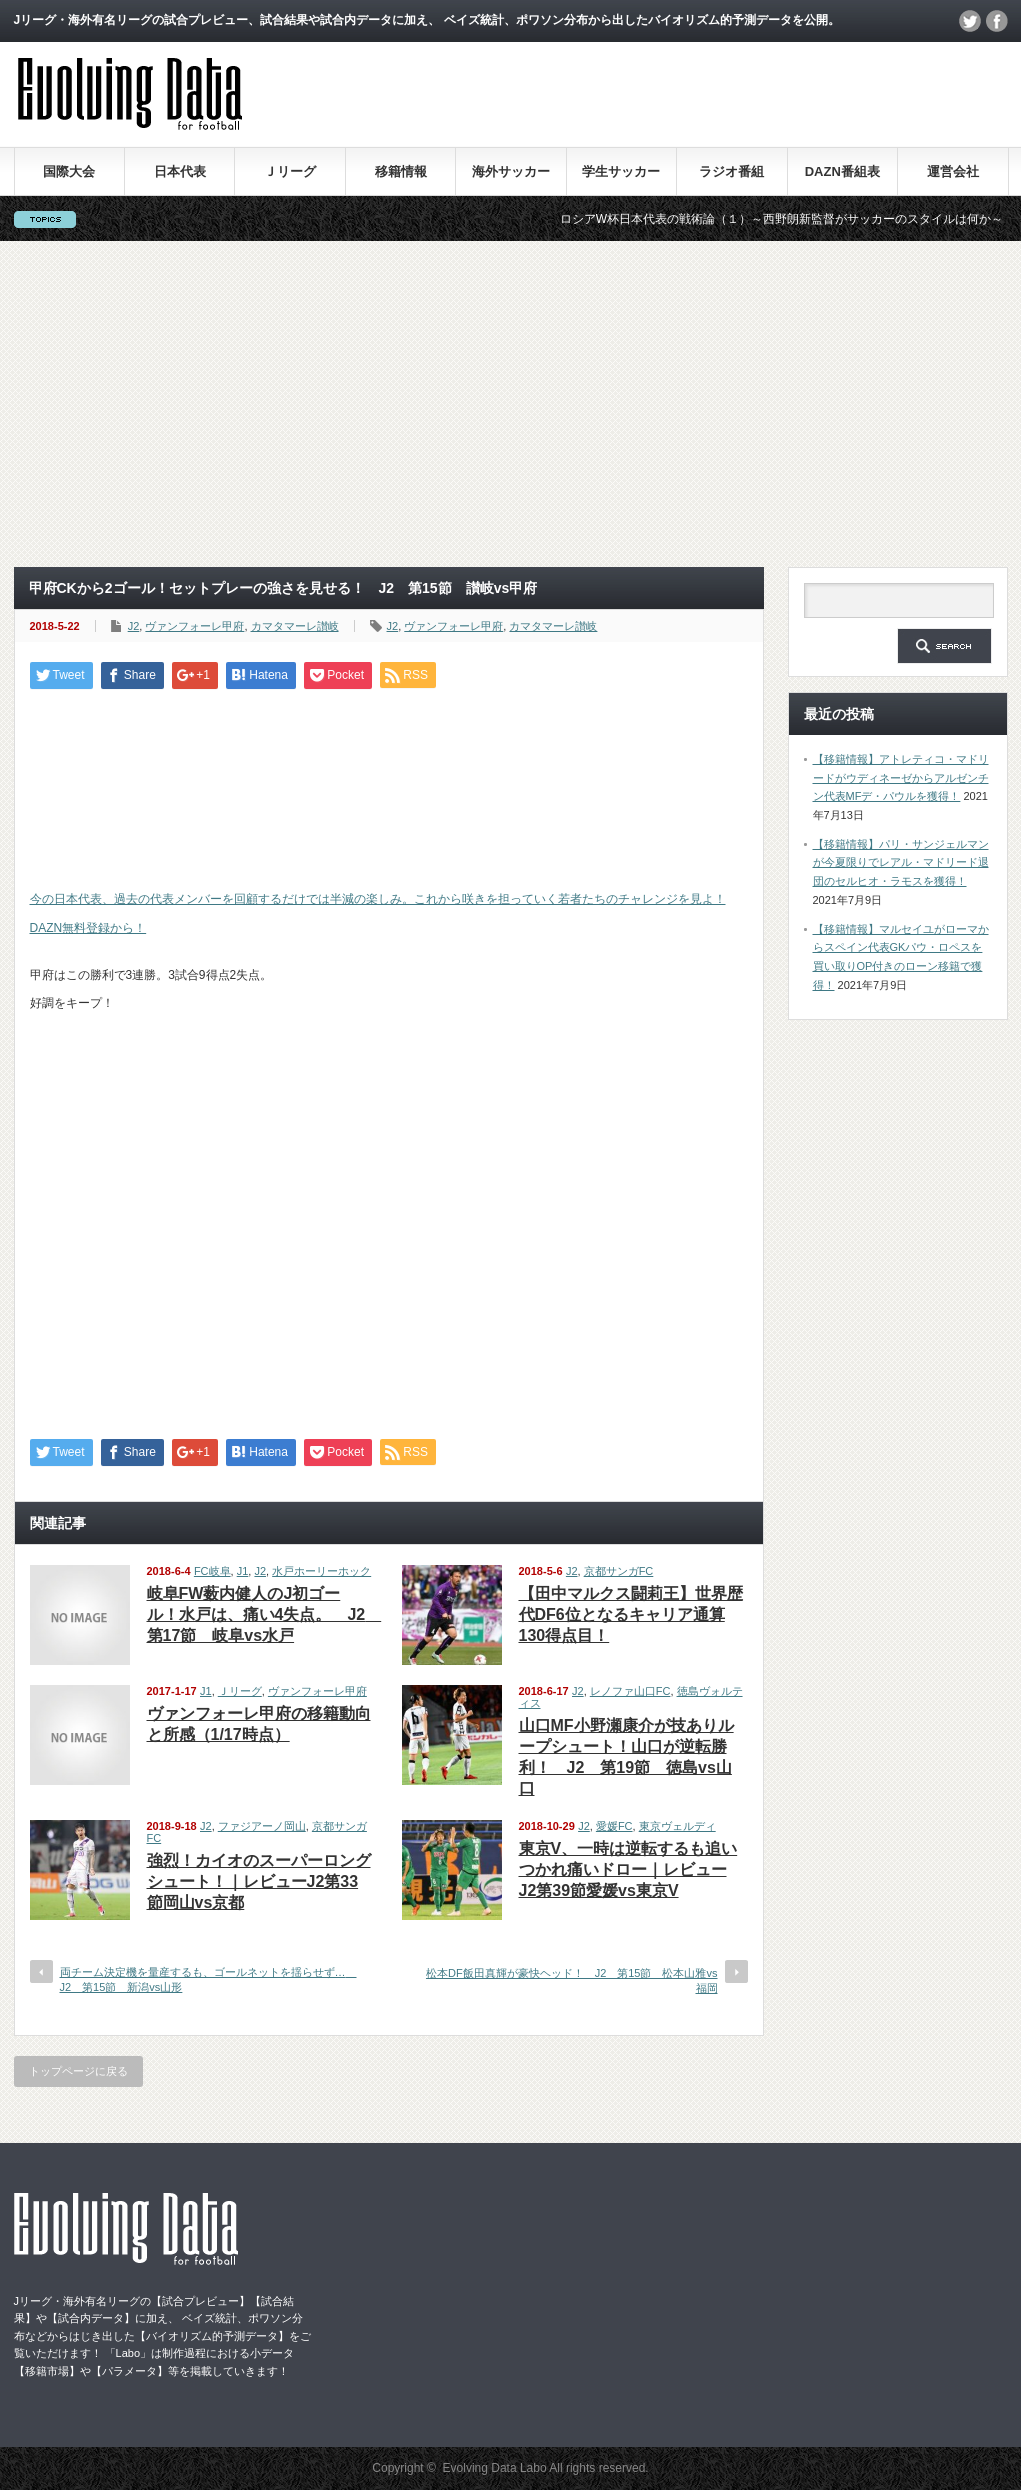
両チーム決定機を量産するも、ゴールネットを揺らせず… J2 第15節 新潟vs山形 (208, 1979)
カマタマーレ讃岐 (295, 626)
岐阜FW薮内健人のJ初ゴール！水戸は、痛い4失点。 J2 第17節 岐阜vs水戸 (264, 1614)
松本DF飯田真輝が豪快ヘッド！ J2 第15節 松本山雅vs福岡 (572, 1980)
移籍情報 (401, 171)
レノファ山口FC (630, 1691)
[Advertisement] (510, 404)
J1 (243, 1571)
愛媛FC (614, 1826)
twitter (970, 21)
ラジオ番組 (731, 171)
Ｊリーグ (290, 171)
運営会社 (953, 171)
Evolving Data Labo (495, 2468)
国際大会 (69, 171)
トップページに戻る (78, 2071)
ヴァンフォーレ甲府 (194, 626)
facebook (997, 21)
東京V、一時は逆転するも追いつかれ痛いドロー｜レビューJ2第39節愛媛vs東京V (628, 1869)
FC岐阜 (212, 1571)
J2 (134, 626)
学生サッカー (621, 171)
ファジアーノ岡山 (262, 1826)
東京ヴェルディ (677, 1826)
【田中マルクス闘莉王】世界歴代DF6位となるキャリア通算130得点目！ (631, 1614)
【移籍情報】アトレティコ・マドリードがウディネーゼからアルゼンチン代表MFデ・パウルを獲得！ (901, 777)
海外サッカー (511, 171)
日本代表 (180, 171)
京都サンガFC (619, 1571)
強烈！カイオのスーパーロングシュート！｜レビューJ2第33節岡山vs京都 (259, 1881)
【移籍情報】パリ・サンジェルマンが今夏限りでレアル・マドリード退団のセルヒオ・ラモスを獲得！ (901, 862)
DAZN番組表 (842, 171)
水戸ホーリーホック (321, 1571)
